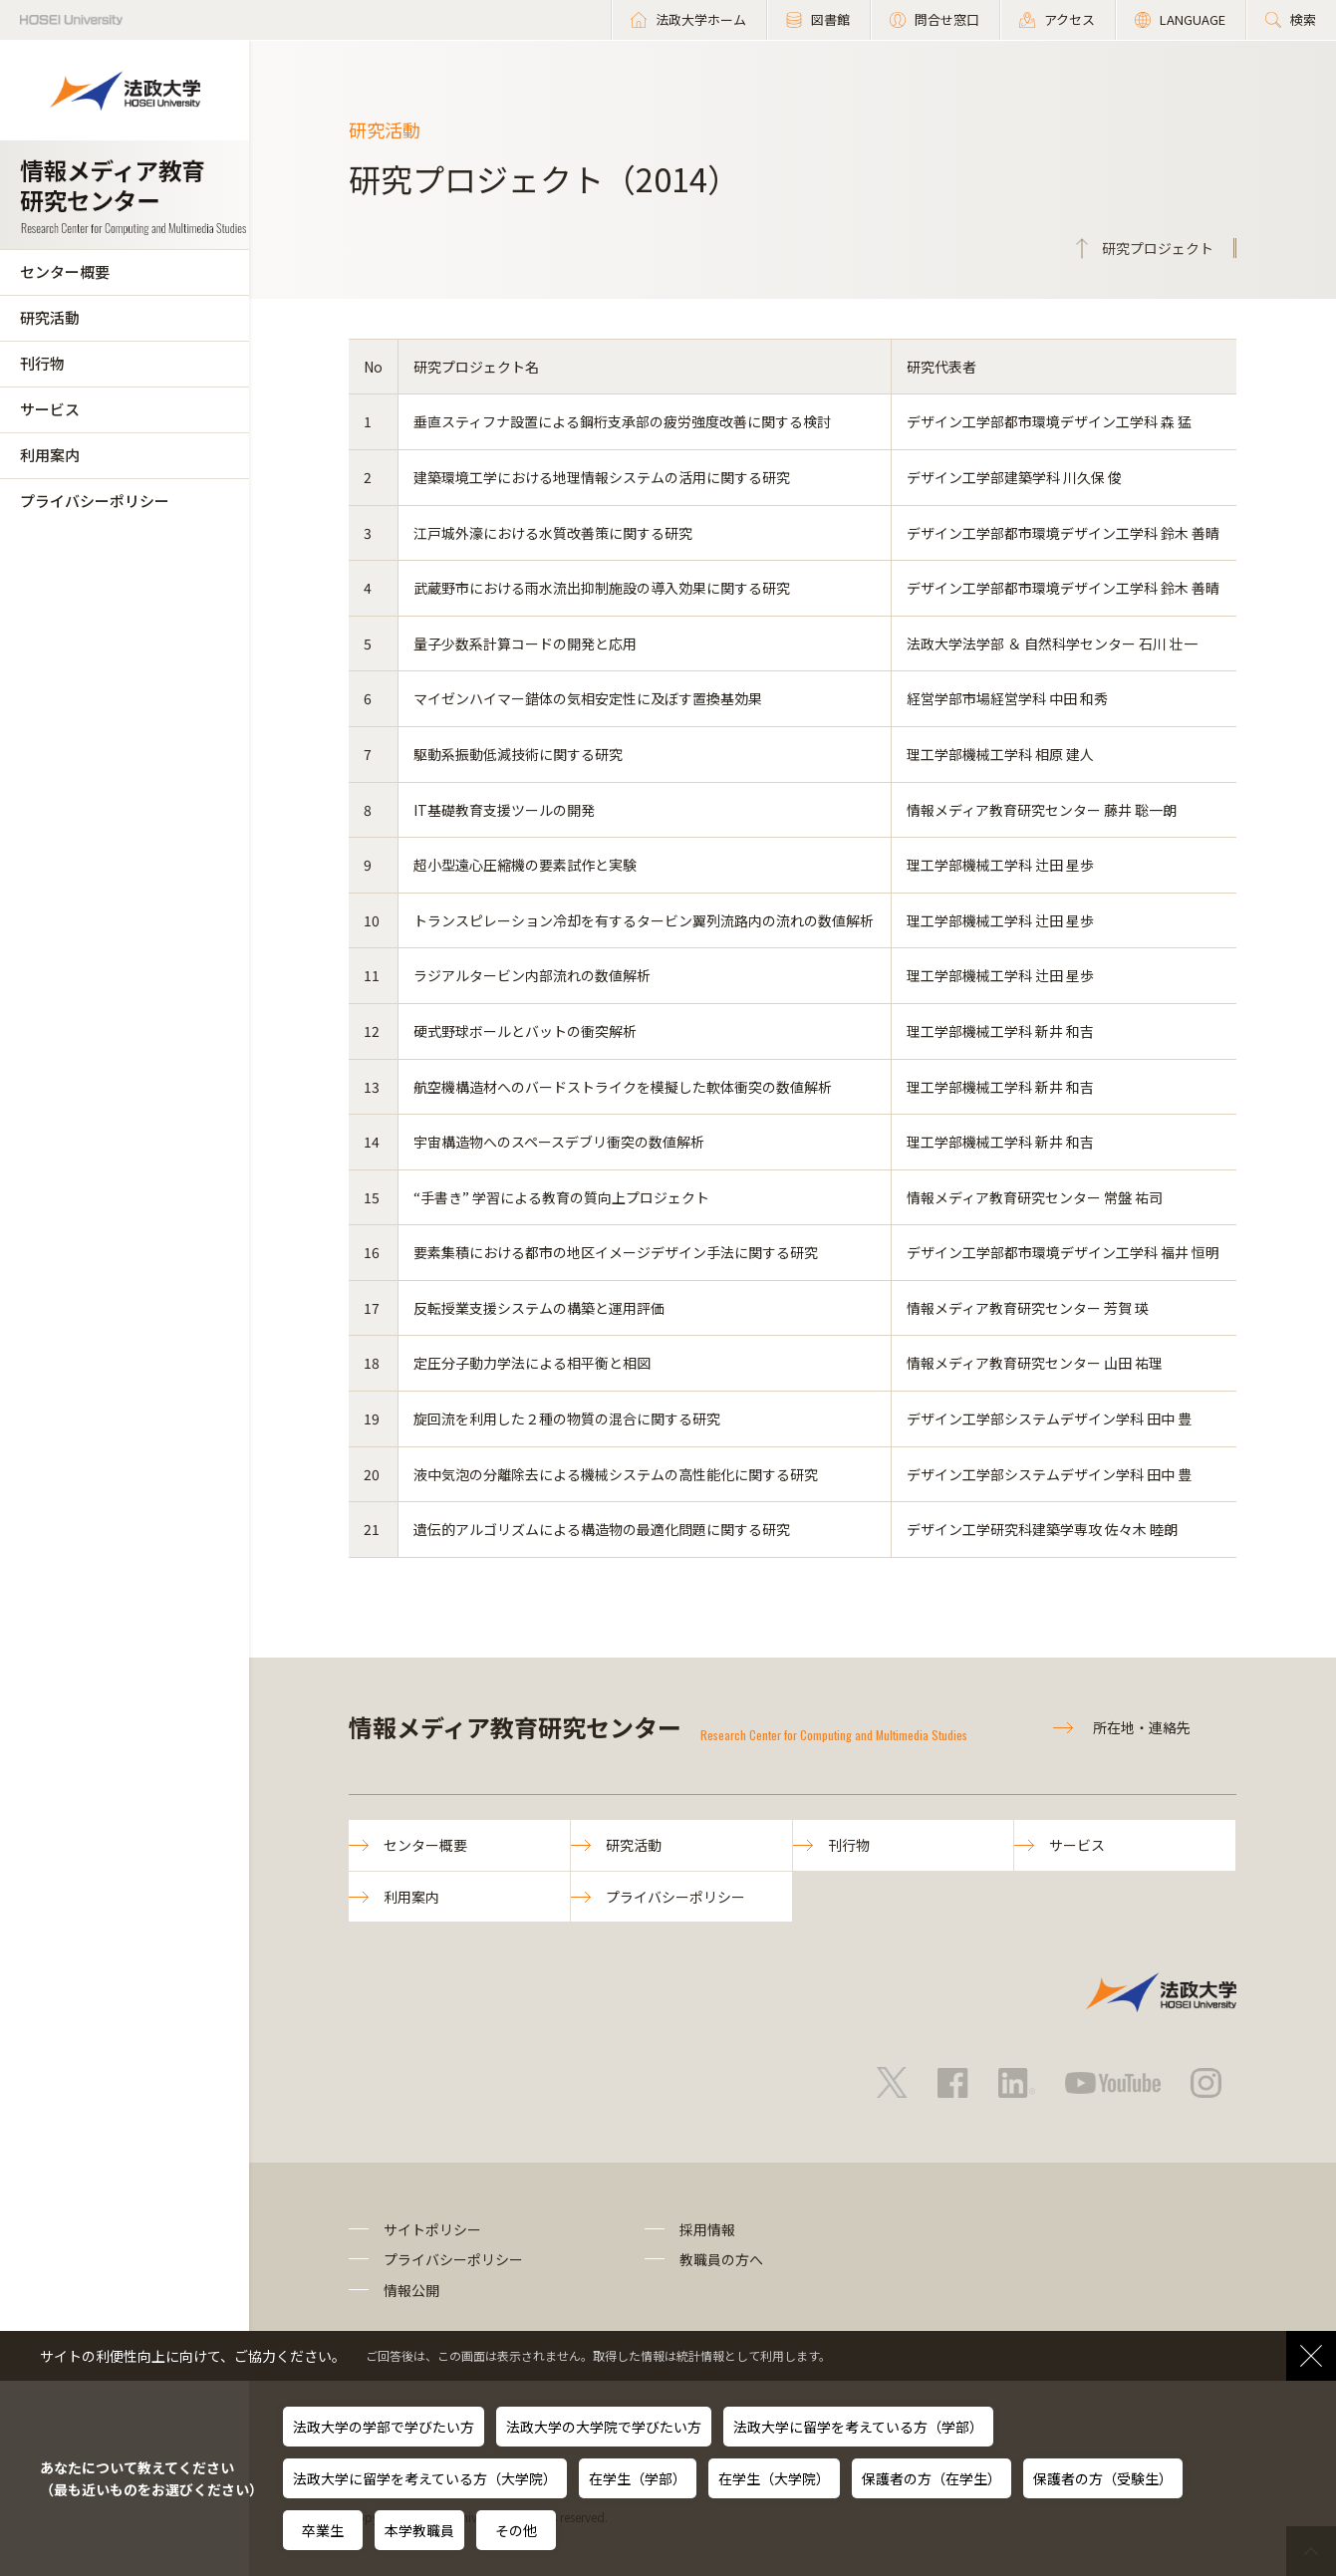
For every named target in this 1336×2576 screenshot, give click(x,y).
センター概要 (65, 271)
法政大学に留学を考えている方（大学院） (425, 2478)
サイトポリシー (432, 2229)
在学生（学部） (637, 2478)
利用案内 (50, 454)
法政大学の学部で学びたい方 (383, 2427)
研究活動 (50, 317)
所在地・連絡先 (1142, 1727)
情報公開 (411, 2290)
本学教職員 (419, 2530)
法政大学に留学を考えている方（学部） (858, 2427)
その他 (516, 2530)
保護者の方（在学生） (931, 2478)
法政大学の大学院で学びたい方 (603, 2427)
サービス (50, 408)
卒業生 (323, 2530)
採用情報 (707, 2229)
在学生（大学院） (774, 2478)
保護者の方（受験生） (1103, 2478)
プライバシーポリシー (94, 500)
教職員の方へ (721, 2259)
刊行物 (42, 363)
